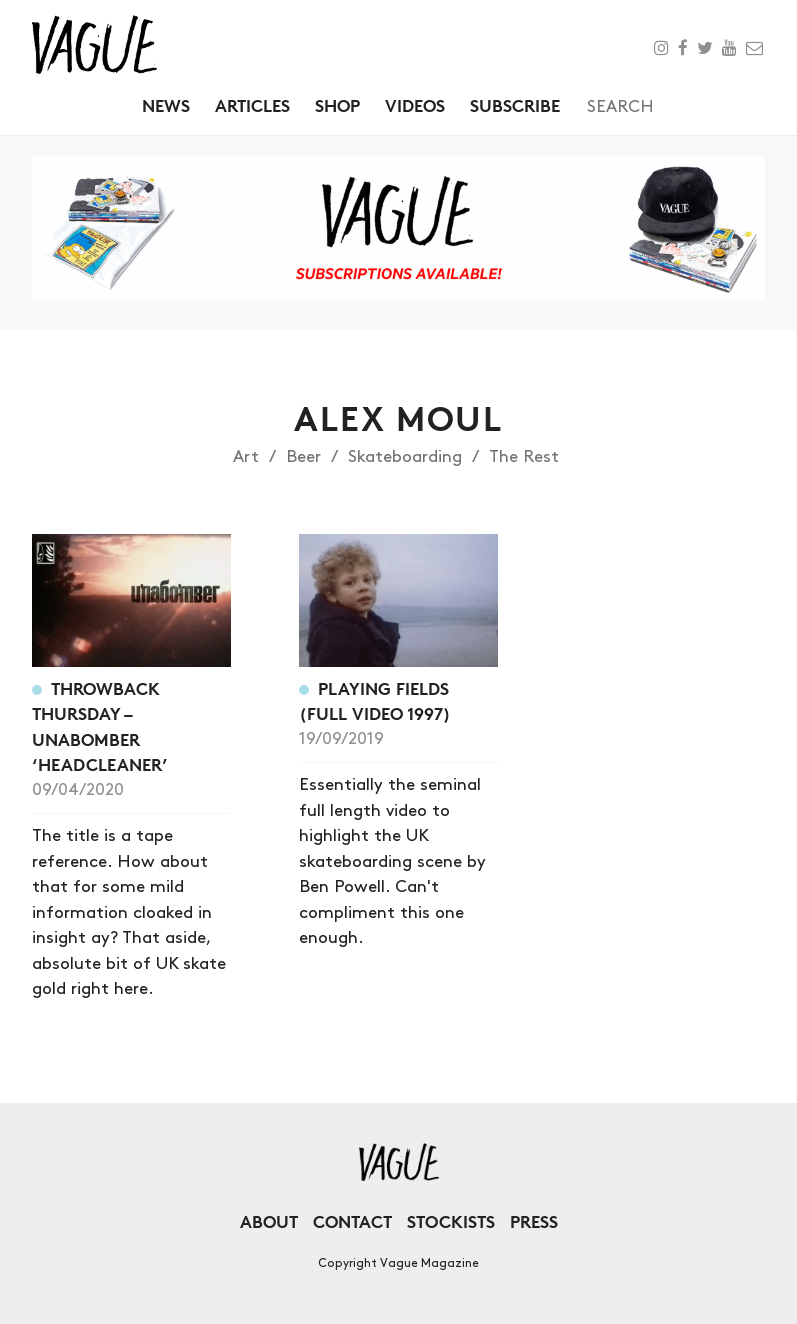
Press (534, 1221)
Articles (252, 105)
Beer (303, 457)
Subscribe (515, 105)
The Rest (524, 457)
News (166, 105)
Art (246, 457)
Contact (352, 1221)
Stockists (451, 1221)
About (269, 1221)
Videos (415, 105)
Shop (337, 105)
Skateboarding (405, 457)
